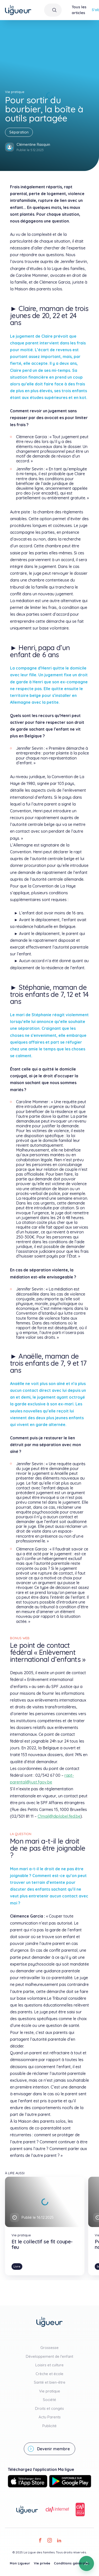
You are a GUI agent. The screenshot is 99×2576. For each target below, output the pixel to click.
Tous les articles (79, 10)
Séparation (19, 132)
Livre (17, 2266)
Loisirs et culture (49, 2365)
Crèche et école (49, 2373)
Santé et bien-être (49, 2382)
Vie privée (42, 2563)
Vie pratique (49, 2391)
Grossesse (49, 2347)
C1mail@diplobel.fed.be (59, 1816)
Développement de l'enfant (49, 2356)
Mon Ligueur (20, 2563)
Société (49, 2399)
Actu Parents (50, 2417)
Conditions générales (71, 2563)
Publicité (49, 2425)
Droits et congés (49, 2408)
